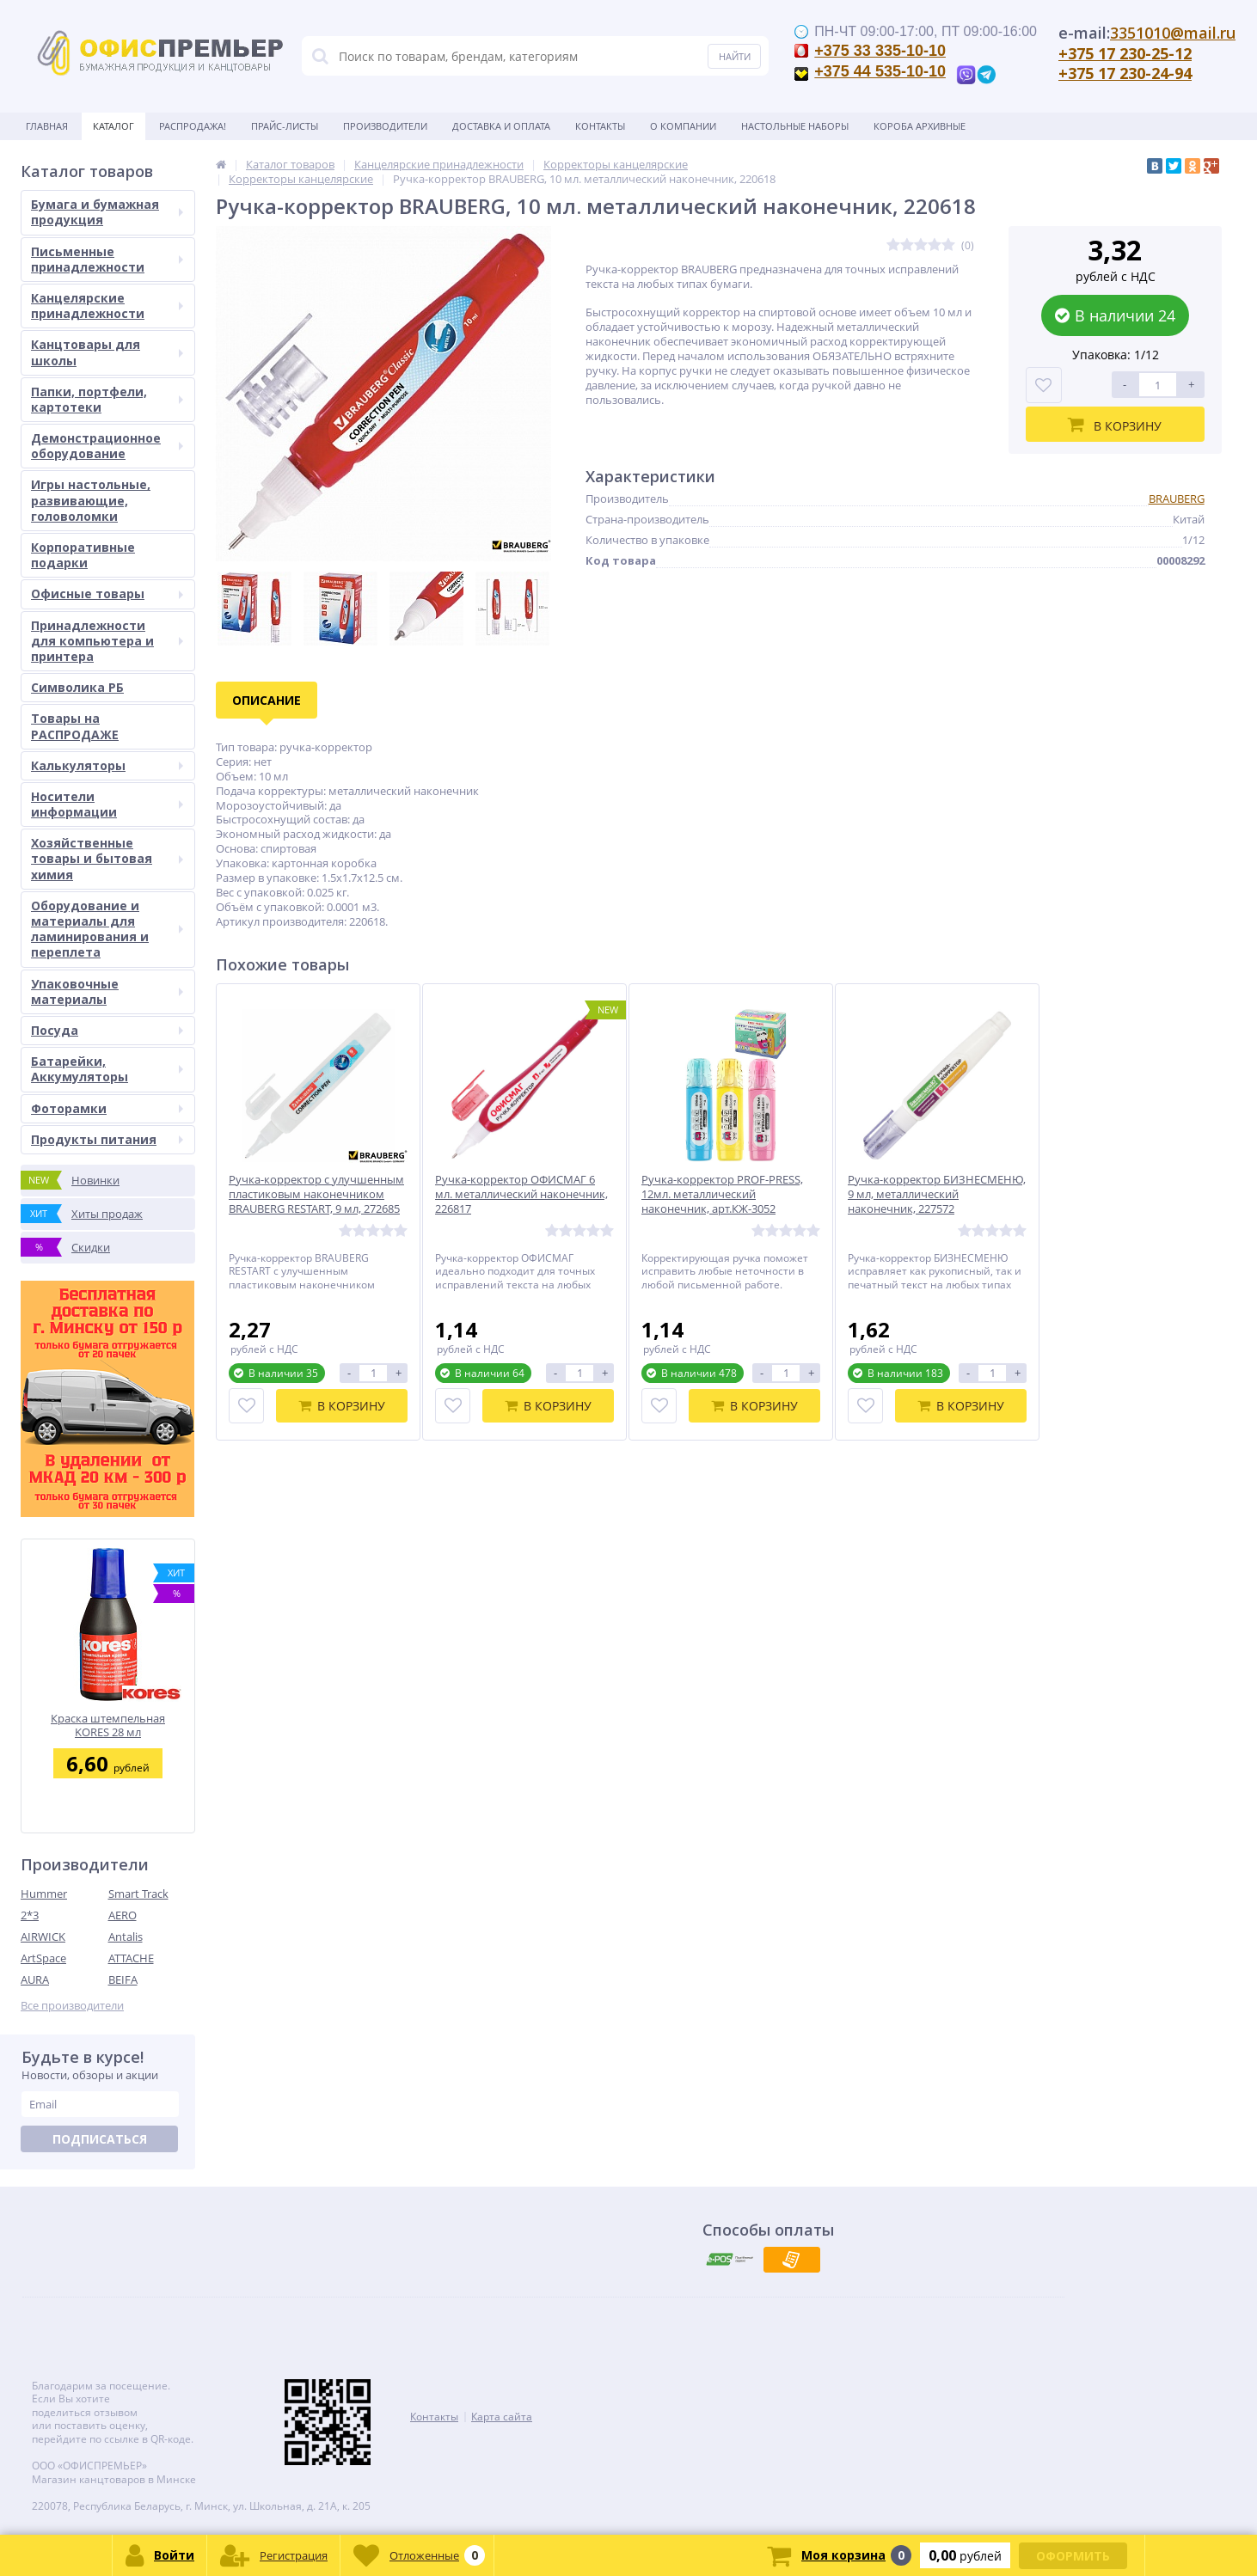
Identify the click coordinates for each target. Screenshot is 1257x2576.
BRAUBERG (1177, 498)
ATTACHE (131, 1958)
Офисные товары (107, 593)
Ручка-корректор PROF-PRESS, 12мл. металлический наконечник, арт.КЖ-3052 (722, 1194)
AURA (35, 1979)
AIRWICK (43, 1936)
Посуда (107, 1030)
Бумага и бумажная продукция (107, 212)
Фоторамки (107, 1108)
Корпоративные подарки (83, 555)
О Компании (683, 125)
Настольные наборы (795, 125)
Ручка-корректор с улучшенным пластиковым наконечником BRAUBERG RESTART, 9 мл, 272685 (316, 1194)
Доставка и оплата (501, 125)
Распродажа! (192, 125)
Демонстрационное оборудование (107, 446)
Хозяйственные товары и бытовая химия (107, 858)
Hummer (44, 1893)
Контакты (600, 125)
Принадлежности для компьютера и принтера (107, 640)
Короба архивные (920, 125)
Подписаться (99, 2139)
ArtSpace (43, 1958)
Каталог (113, 125)
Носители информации (107, 804)
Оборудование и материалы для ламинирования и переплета (107, 929)
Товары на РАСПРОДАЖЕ (75, 726)
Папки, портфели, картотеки (107, 399)
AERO (122, 1915)
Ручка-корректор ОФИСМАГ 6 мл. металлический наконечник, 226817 (521, 1194)
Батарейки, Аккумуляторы (107, 1069)
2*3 (30, 1915)
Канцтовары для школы (107, 352)
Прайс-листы (284, 125)
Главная (47, 125)
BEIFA (123, 1979)
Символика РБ (77, 687)
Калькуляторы (107, 765)
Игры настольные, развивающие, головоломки (90, 499)
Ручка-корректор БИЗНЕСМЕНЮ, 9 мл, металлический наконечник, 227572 (937, 1194)
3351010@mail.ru (1173, 32)
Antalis (125, 1936)
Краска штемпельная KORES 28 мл (108, 1725)
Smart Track (138, 1893)
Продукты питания (107, 1139)
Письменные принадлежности (107, 259)
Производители (385, 125)
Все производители (72, 2005)
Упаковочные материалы (107, 991)
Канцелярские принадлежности (107, 305)
